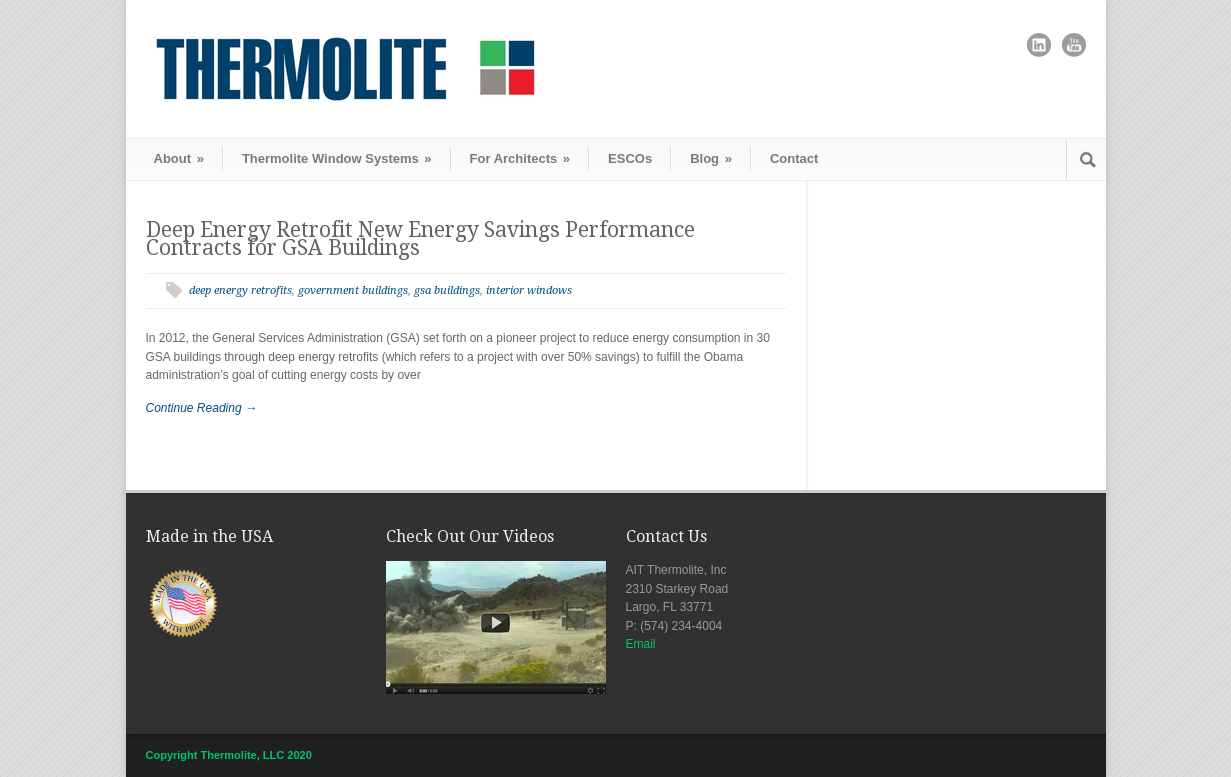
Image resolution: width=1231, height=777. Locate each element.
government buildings (353, 290)
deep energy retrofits (240, 290)
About (179, 158)
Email (641, 644)
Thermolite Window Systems (337, 158)
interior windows (529, 290)
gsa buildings (447, 290)
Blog (711, 158)
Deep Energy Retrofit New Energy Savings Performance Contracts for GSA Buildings (420, 239)
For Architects (520, 158)
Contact (794, 158)
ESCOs (630, 158)
